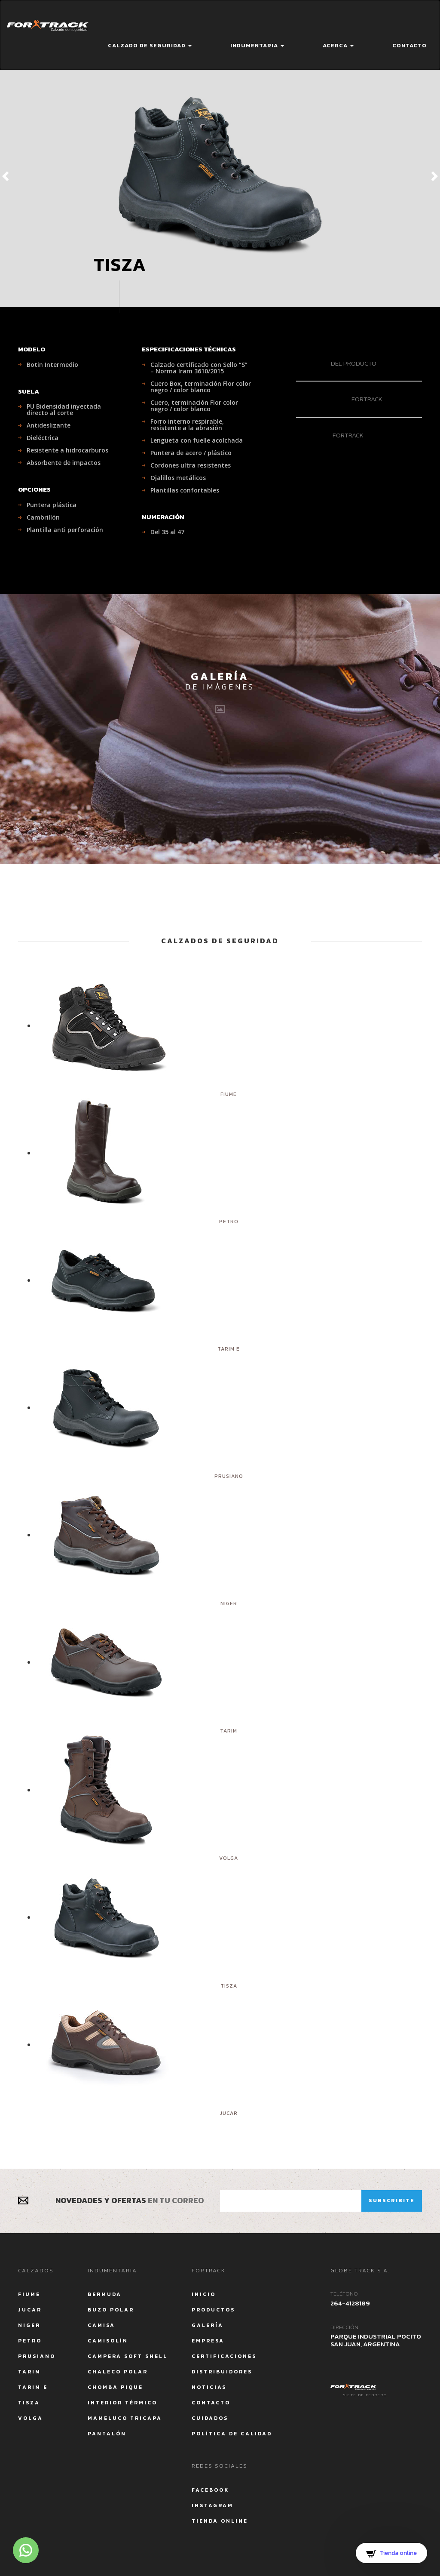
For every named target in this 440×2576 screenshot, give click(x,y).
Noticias (209, 2387)
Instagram (212, 2505)
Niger (29, 2325)
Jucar (30, 2310)
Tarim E (33, 2387)
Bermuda (105, 2294)
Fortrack (339, 399)
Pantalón (107, 2434)
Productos (213, 2310)
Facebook (210, 2490)
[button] (21, 175)
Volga (30, 2418)
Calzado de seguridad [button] (150, 45)
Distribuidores (222, 2372)
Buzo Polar (111, 2310)
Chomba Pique (115, 2387)
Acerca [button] (338, 45)
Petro (30, 2341)
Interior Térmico (122, 2403)
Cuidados (210, 2418)
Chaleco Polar (118, 2372)
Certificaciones (224, 2356)
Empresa (208, 2341)
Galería (207, 2325)
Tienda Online (220, 2521)
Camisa (101, 2325)
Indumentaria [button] (257, 45)
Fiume (29, 2294)
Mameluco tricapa (125, 2418)
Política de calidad (232, 2434)
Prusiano (36, 2356)
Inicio (204, 2294)
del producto (336, 363)
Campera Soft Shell (128, 2356)
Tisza (29, 2403)
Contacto (409, 45)
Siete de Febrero (365, 2395)
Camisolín (108, 2341)
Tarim (29, 2372)
